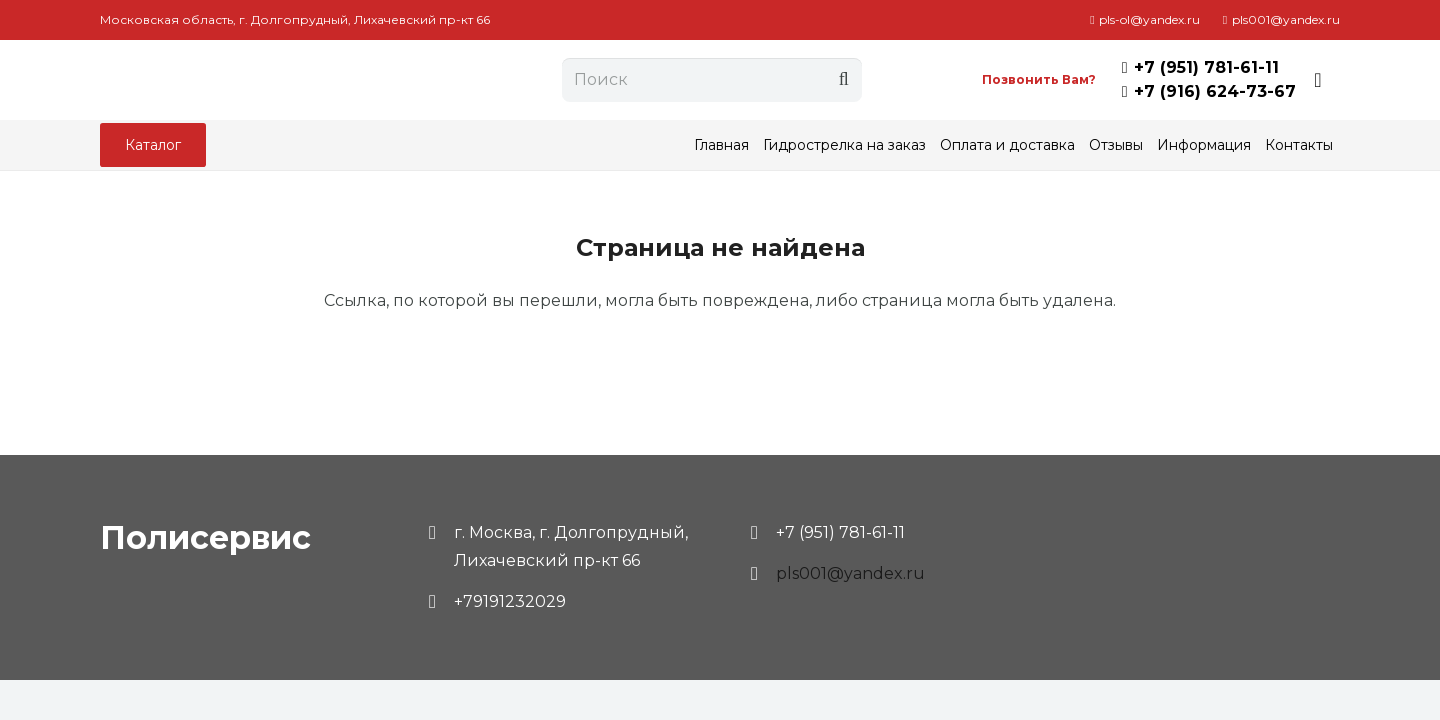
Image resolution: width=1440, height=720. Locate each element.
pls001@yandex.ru (850, 573)
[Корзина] (1318, 80)
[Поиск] (712, 80)
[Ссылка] (272, 80)
